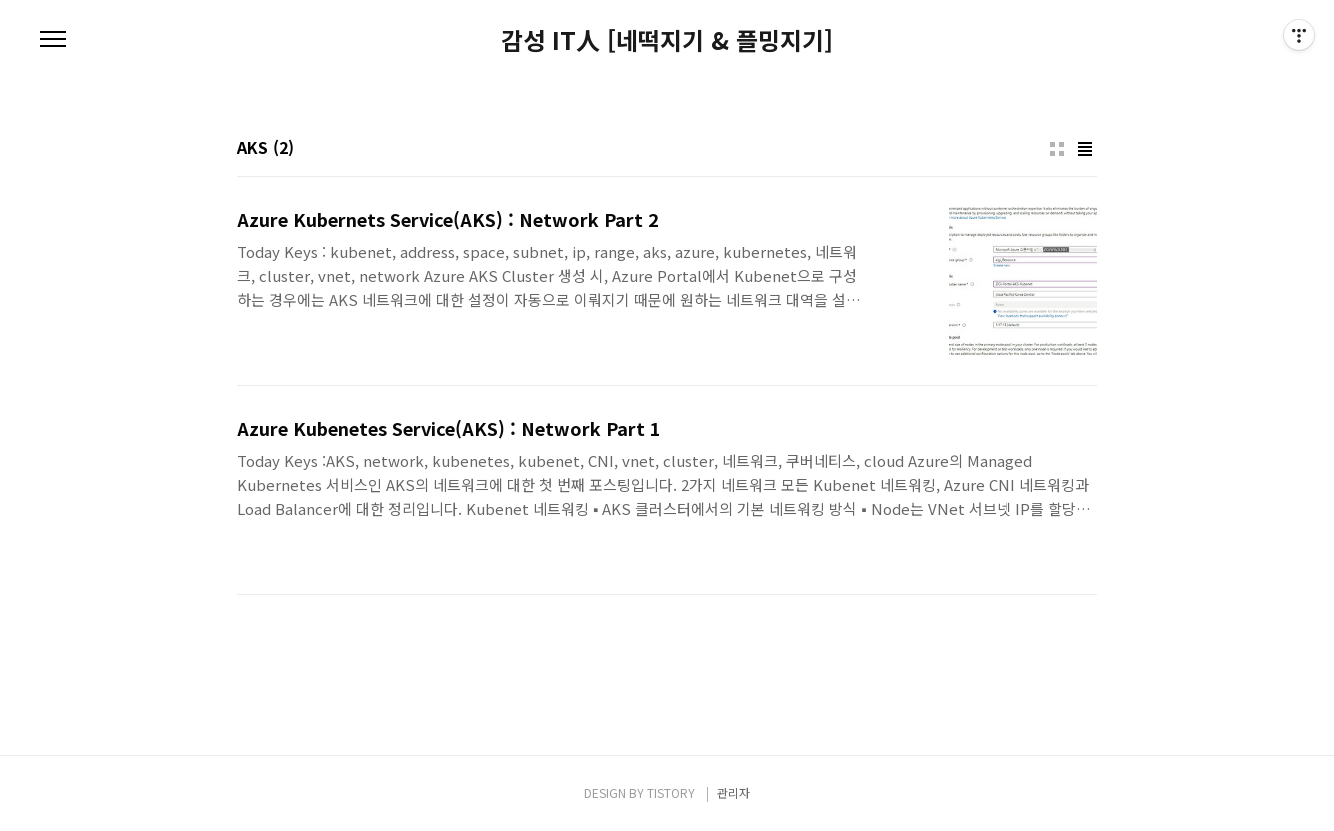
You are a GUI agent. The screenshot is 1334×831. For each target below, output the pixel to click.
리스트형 (1085, 149)
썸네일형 (1057, 149)
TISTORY (671, 792)
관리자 (733, 792)
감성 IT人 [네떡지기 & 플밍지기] (667, 40)
